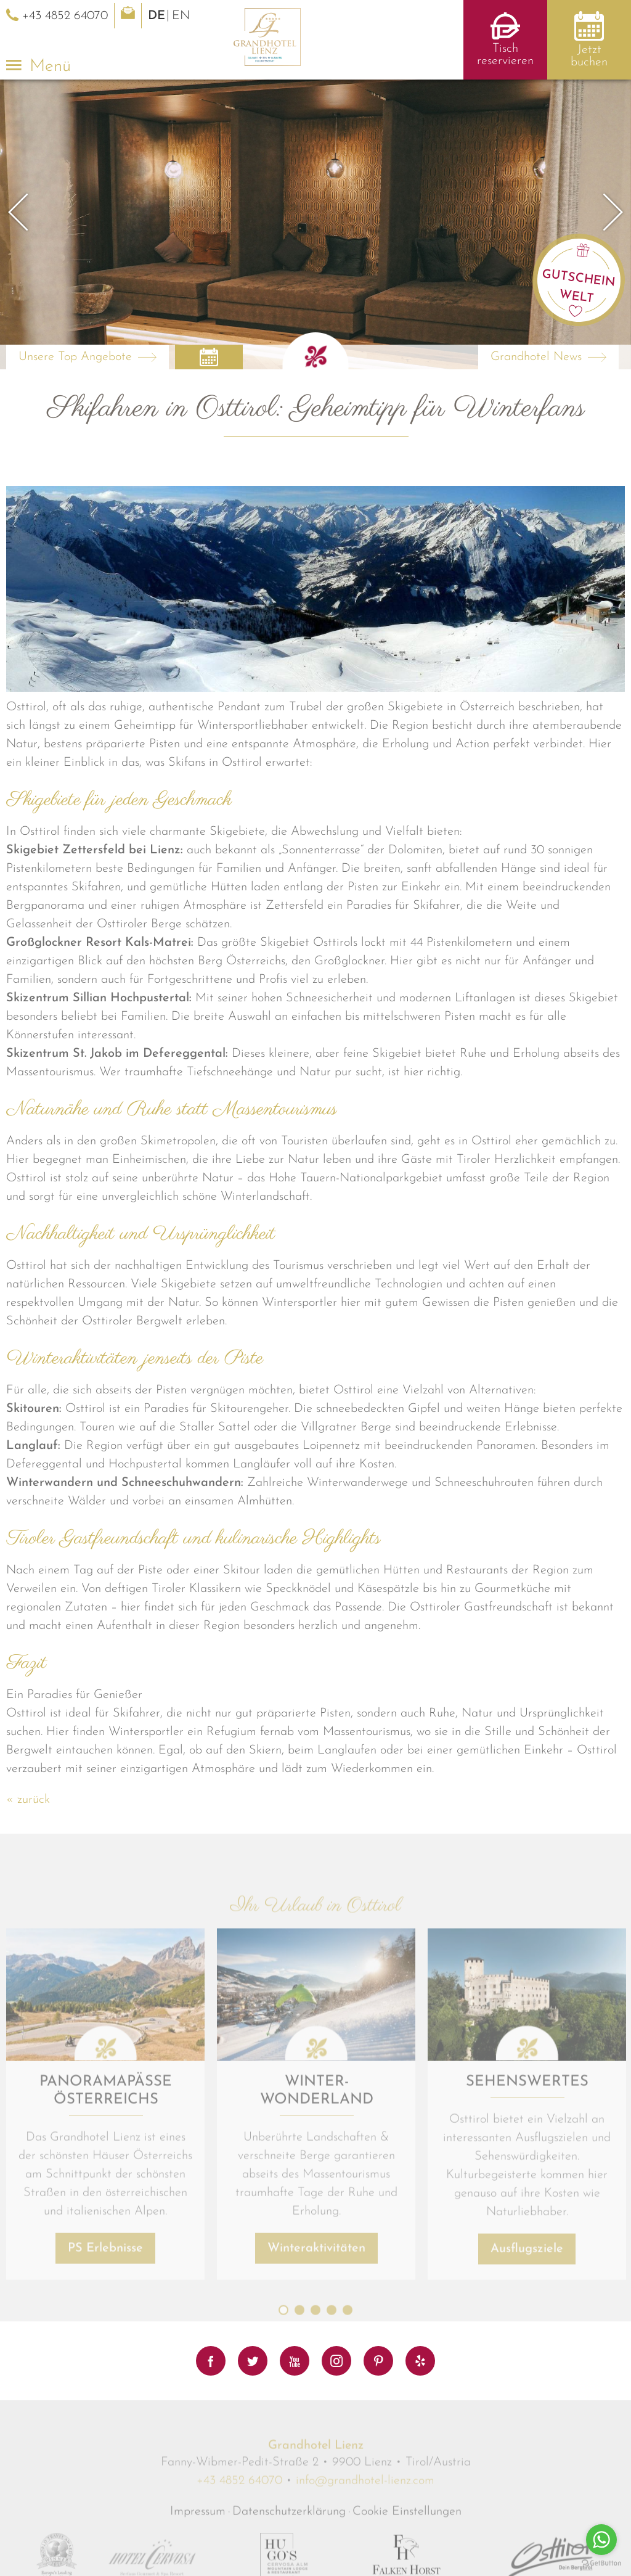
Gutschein (578, 278)
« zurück (28, 1800)
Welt (577, 297)
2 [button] (299, 2527)
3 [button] (315, 2527)
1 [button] (283, 2527)
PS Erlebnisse (105, 2464)
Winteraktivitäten (316, 2464)
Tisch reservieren (505, 55)
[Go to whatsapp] (601, 2539)
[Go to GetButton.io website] (601, 2563)
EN (181, 16)
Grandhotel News (536, 357)
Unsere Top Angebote (75, 357)
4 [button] (331, 2527)
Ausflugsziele (527, 2465)
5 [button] (347, 2527)
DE (156, 16)
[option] (315, 224)
